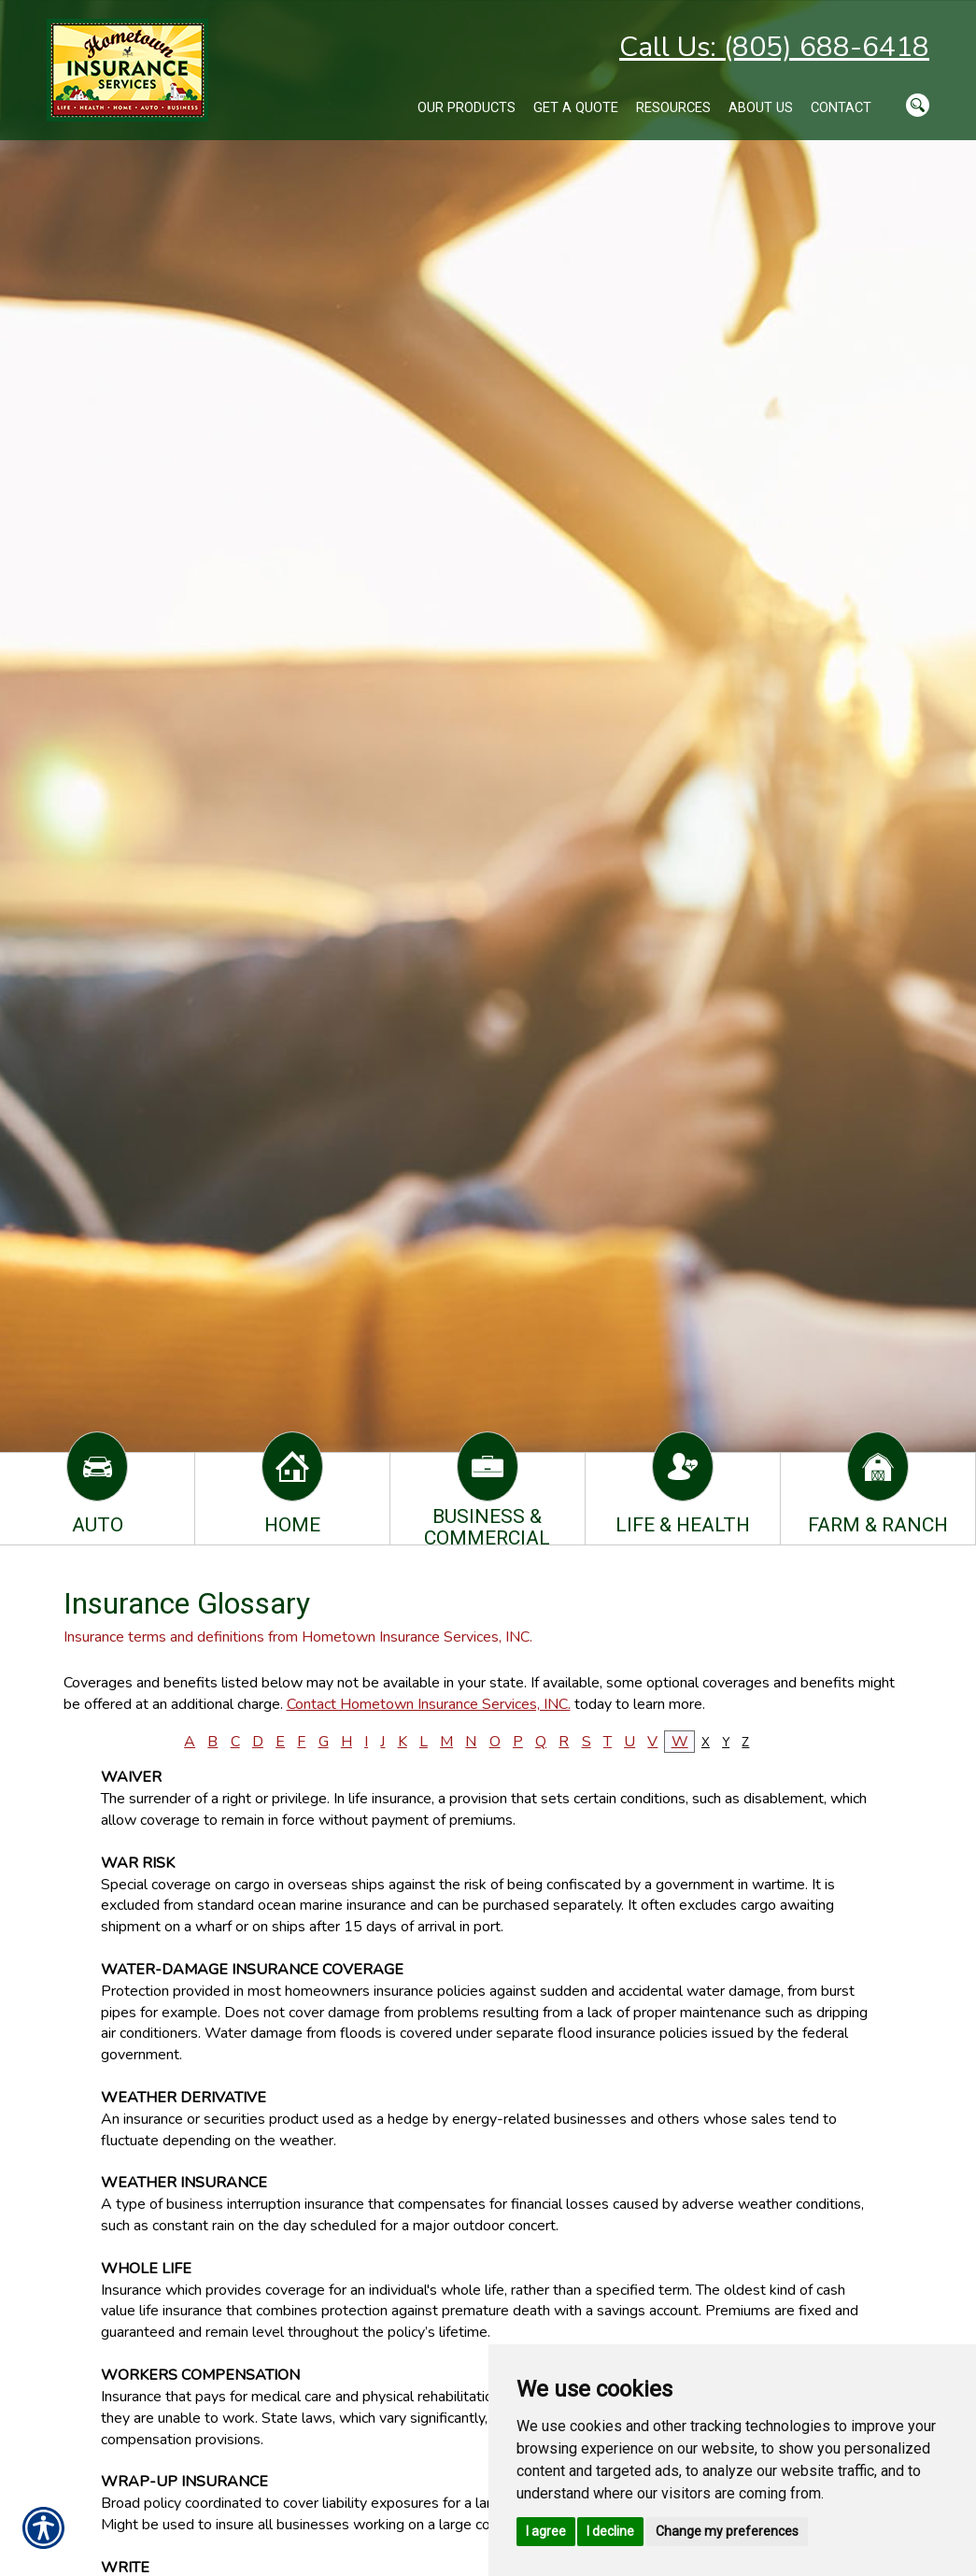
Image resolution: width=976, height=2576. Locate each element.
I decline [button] (610, 2531)
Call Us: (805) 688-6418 (774, 47)
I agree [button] (546, 2531)
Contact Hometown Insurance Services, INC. (429, 1704)
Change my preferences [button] (727, 2531)
